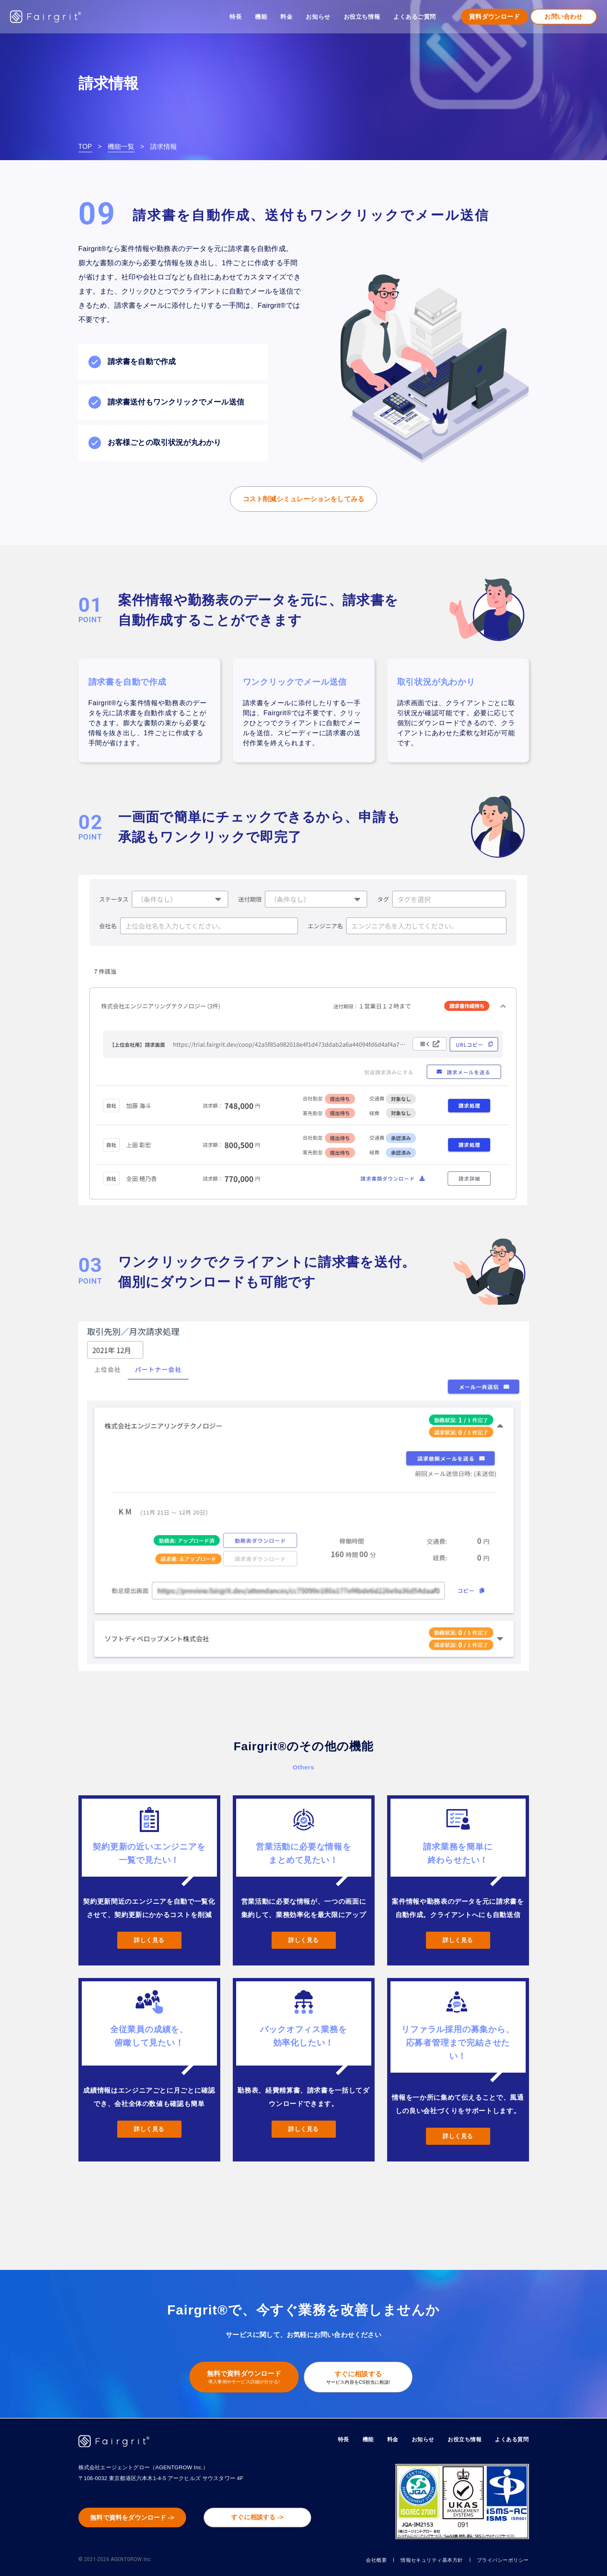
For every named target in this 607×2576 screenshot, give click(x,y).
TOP (85, 146)
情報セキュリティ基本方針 (417, 2560)
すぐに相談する (361, 2378)
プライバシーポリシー (498, 2560)
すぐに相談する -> (262, 2517)
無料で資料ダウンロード (241, 2378)
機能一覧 (121, 146)
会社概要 (355, 2560)
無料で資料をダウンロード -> (136, 2518)
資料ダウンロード (494, 16)
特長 (235, 17)
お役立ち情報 (461, 2439)
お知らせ (318, 17)
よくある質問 (510, 2439)
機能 (360, 2439)
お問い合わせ (563, 16)
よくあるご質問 (414, 17)
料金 (286, 17)
